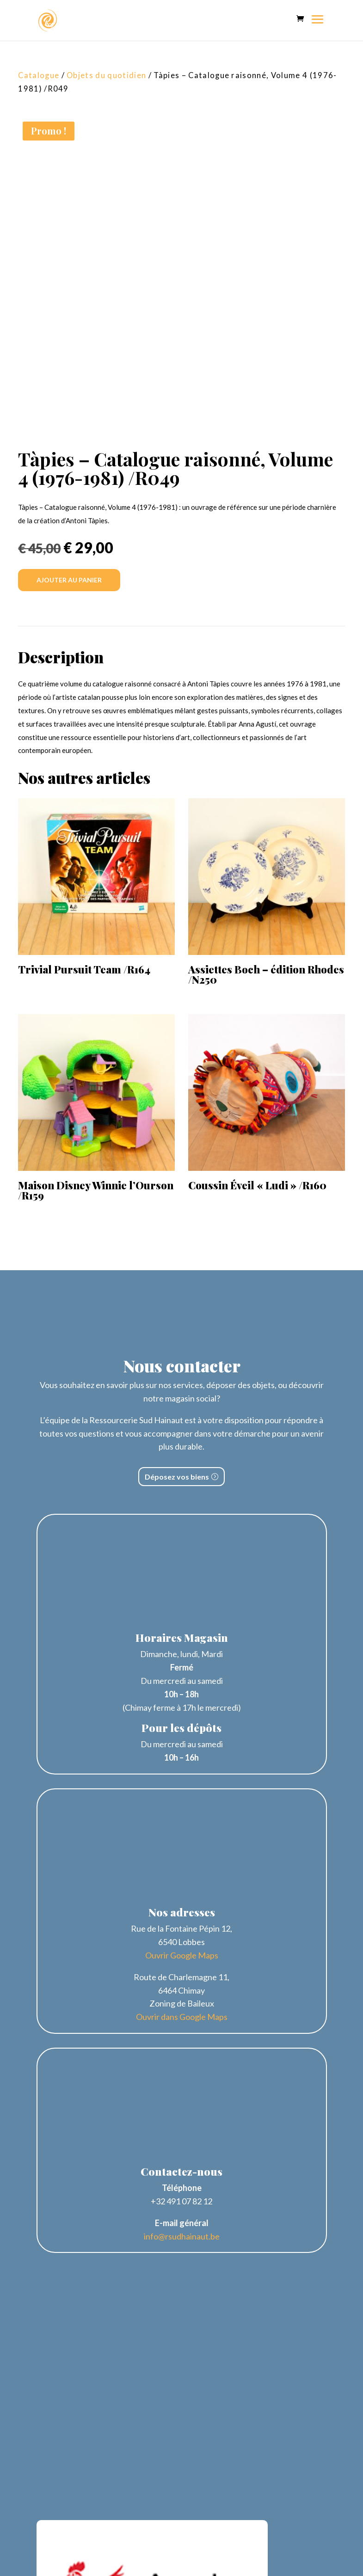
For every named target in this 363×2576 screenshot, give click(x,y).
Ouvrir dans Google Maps (182, 2017)
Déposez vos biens (177, 1476)
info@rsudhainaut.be (182, 2236)
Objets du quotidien (106, 75)
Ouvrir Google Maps (181, 1955)
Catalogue (38, 75)
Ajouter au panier (69, 580)
